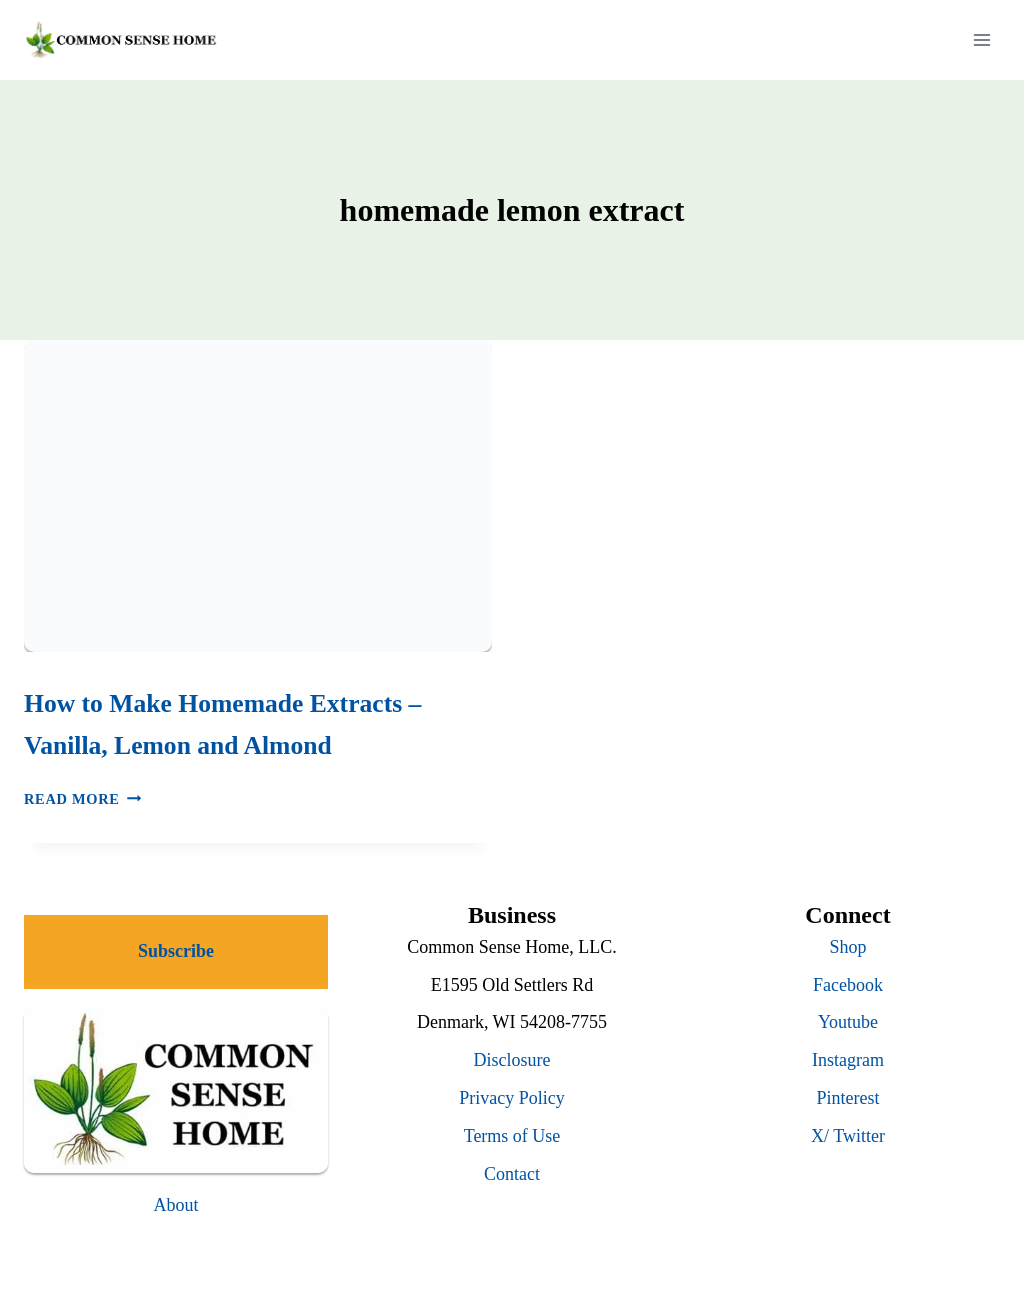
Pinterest (848, 1098)
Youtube (848, 1022)
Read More (82, 799)
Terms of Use (512, 1136)
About (176, 1205)
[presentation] (258, 496)
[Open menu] (981, 39)
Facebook (848, 985)
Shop (847, 947)
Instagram (848, 1060)
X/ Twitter (848, 1136)
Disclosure (512, 1060)
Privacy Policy (512, 1098)
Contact (512, 1174)
